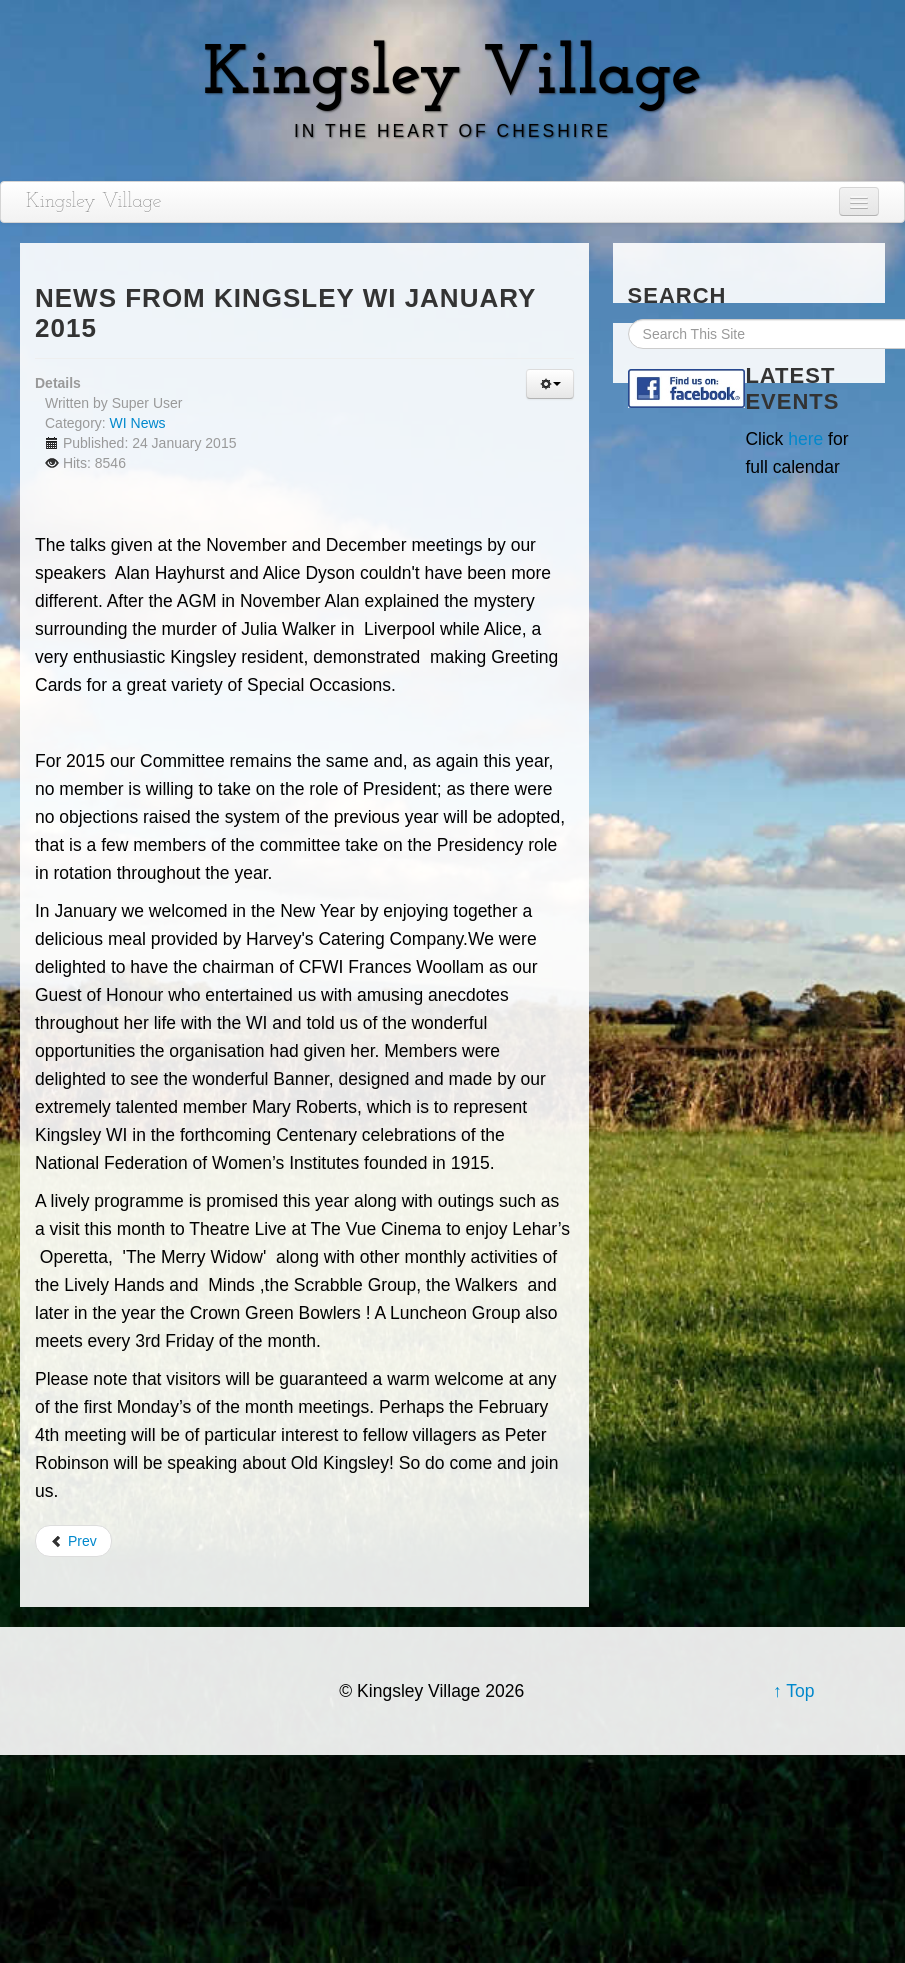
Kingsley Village (94, 202)
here (805, 439)
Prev (73, 1541)
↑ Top (794, 1691)
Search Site (628, 319)
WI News (138, 423)
